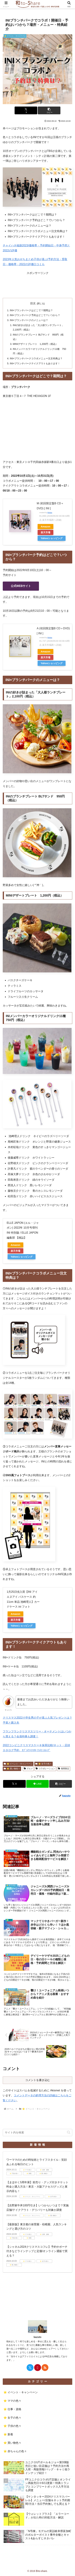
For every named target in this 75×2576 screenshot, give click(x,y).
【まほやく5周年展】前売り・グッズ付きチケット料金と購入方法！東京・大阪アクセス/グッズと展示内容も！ (37, 2187)
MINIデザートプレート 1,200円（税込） (35, 344)
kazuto (37, 2337)
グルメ (28, 1768)
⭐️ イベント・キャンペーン (18, 1764)
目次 (33, 303)
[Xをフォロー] (30, 2367)
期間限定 (63, 1768)
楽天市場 (45, 532)
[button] (49, 110)
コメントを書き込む (37, 2080)
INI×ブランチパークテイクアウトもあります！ (35, 363)
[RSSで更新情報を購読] (45, 2367)
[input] (37, 2132)
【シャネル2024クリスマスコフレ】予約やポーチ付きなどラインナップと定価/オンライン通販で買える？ (36, 2251)
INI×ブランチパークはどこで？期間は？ (31, 310)
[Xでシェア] (26, 110)
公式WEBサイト (21, 585)
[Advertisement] (37, 285)
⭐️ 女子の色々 (43, 1764)
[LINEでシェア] (37, 1784)
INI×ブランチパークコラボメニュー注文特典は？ (36, 358)
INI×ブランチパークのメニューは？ (29, 320)
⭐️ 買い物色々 (12, 1768)
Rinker (49, 512)
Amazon (45, 526)
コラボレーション (45, 1768)
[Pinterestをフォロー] (37, 2367)
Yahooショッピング (51, 538)
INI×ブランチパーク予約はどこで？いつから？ (35, 315)
